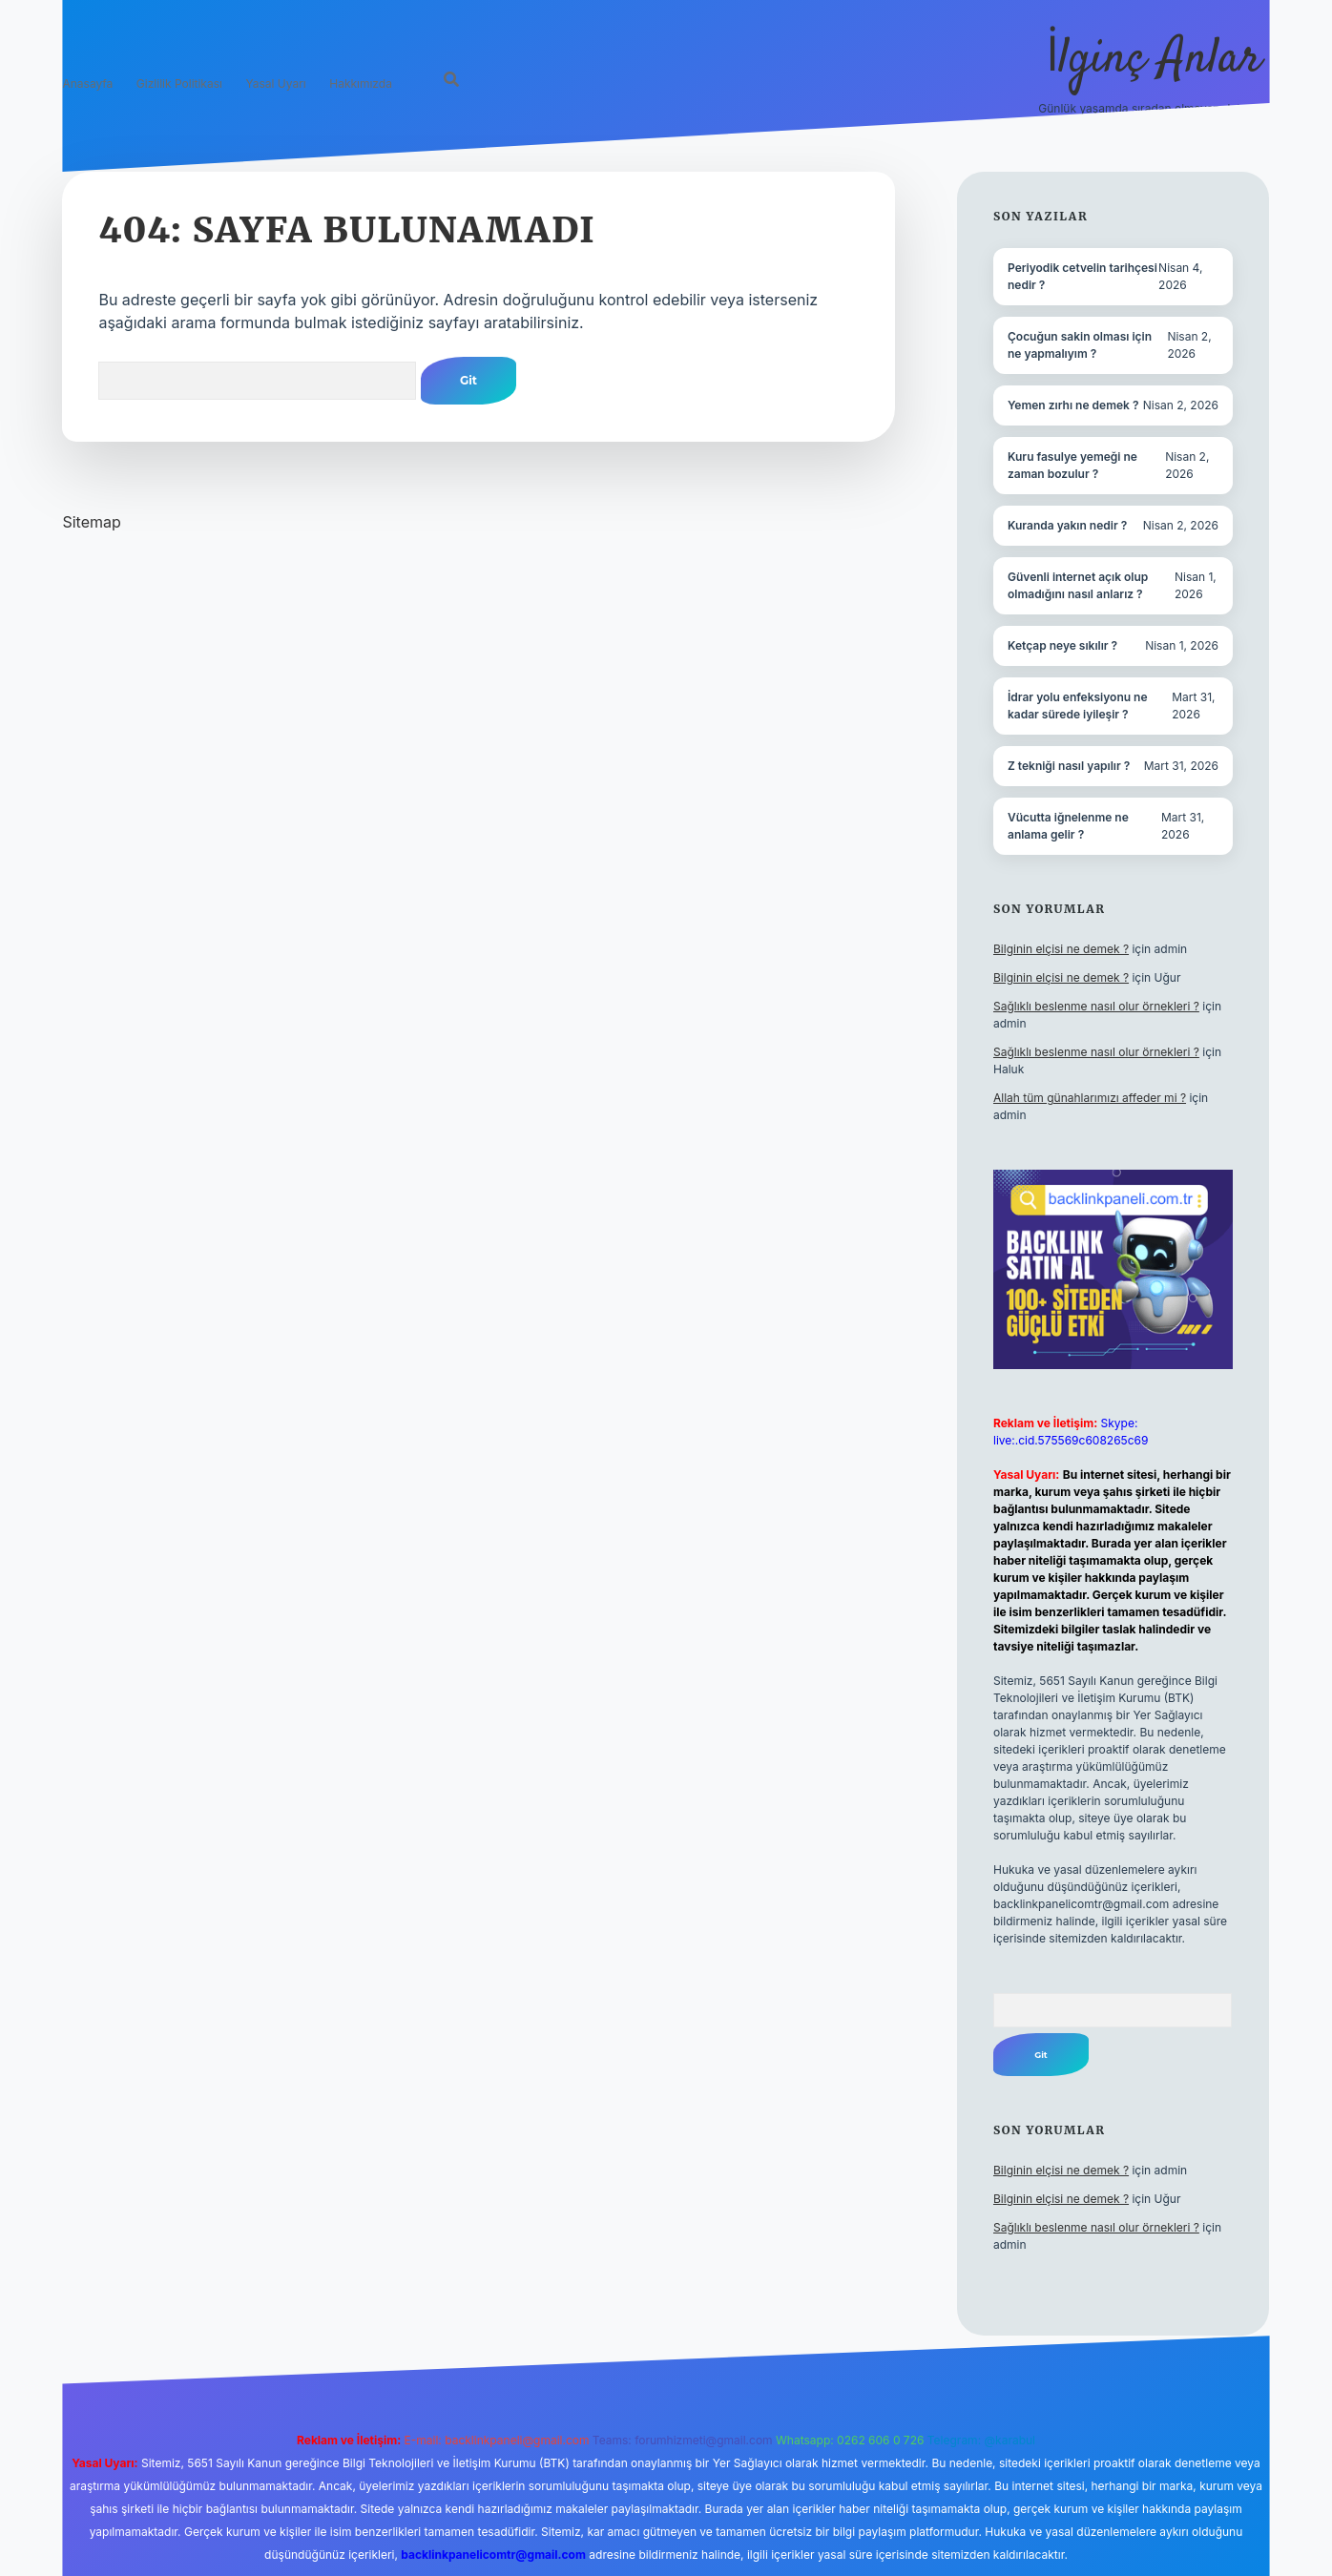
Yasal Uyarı (275, 83)
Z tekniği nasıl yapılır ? (1069, 765)
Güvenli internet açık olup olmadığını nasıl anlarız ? (1078, 585)
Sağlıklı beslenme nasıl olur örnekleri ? (1096, 1006)
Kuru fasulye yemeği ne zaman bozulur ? (1072, 465)
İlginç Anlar (1153, 59)
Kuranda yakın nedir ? (1067, 525)
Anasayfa (87, 83)
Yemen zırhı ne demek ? (1073, 405)
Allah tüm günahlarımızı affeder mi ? (1089, 1098)
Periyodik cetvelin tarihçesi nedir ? (1082, 276)
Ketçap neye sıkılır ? (1062, 645)
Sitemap (91, 521)
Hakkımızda (360, 83)
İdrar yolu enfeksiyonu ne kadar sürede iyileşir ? (1078, 705)
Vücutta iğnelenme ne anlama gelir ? (1068, 825)
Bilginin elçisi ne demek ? (1061, 949)
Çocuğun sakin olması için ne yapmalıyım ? (1080, 345)
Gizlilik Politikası (179, 83)
